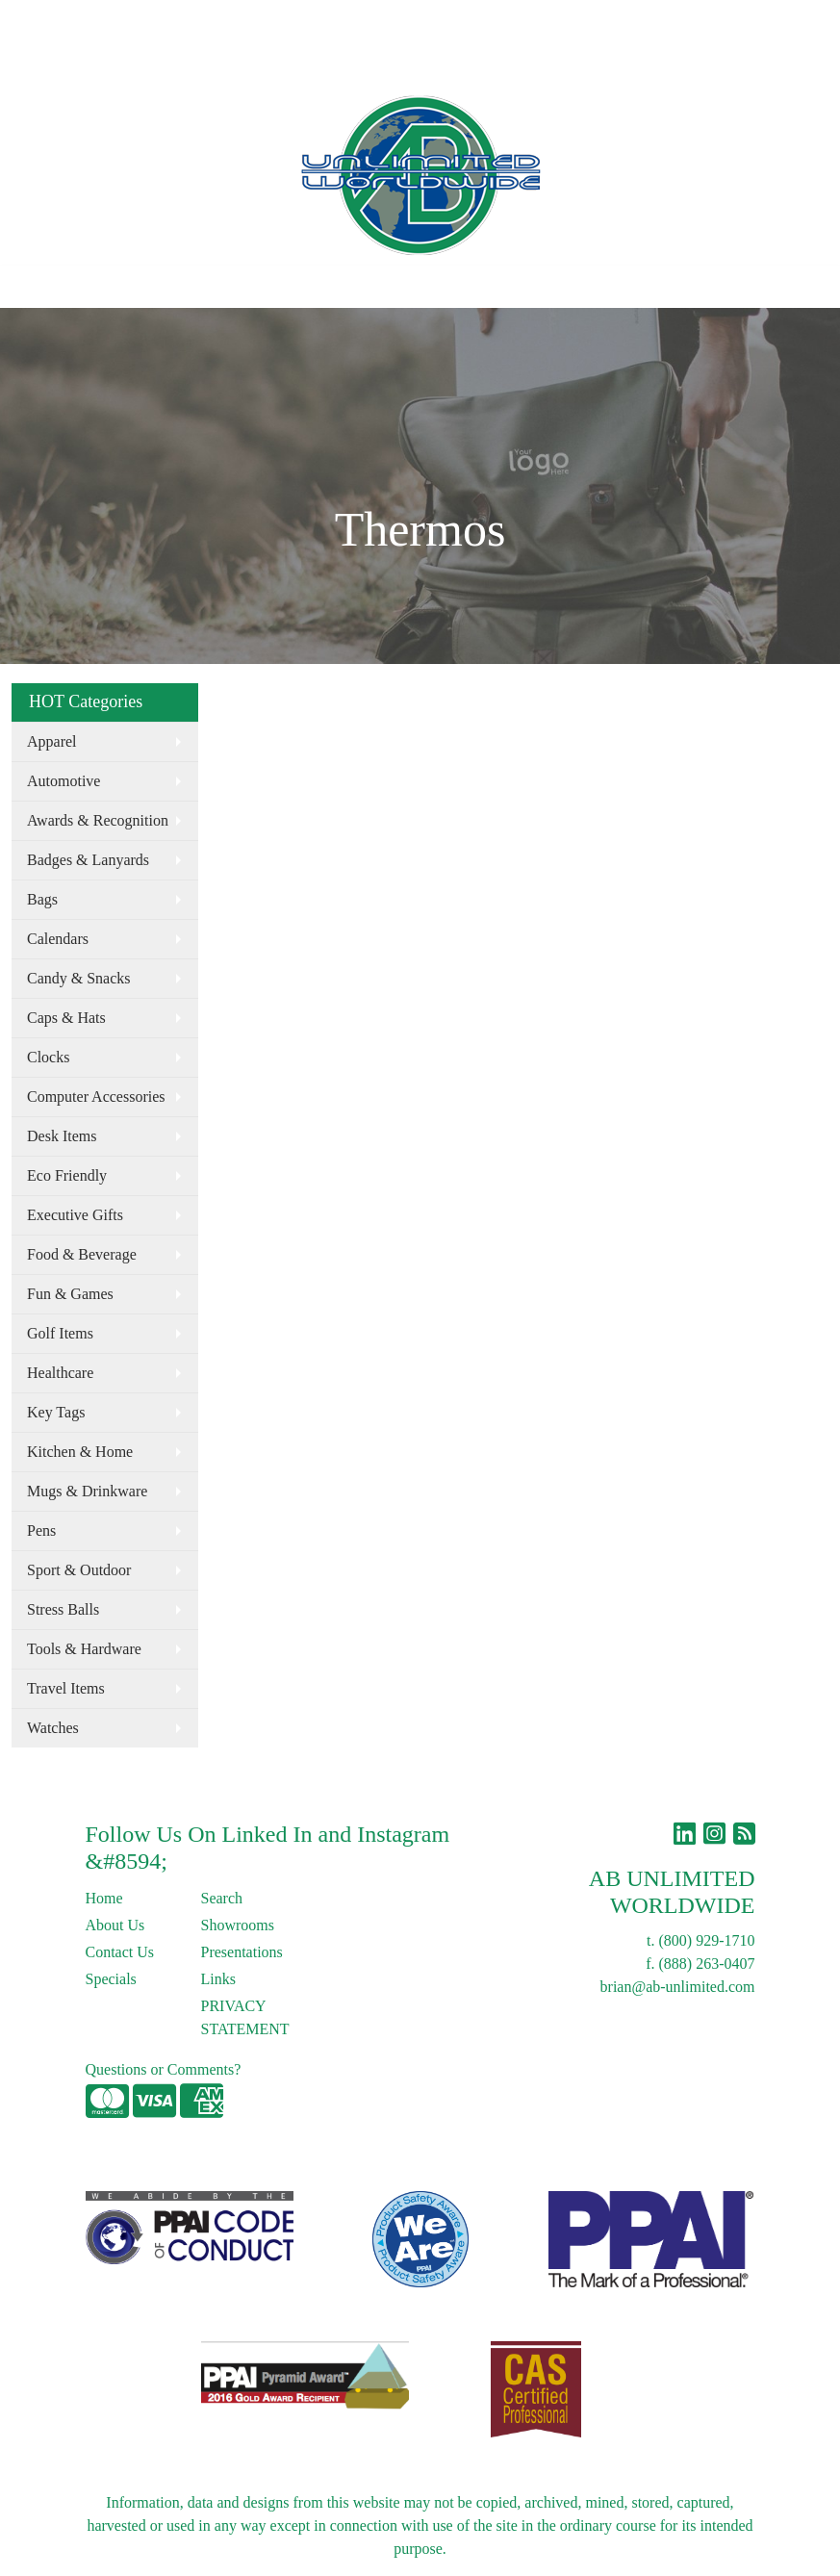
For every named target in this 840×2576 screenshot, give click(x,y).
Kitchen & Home (80, 1451)
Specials (111, 1979)
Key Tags (56, 1412)
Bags (42, 899)
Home (37, 21)
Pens (41, 1530)
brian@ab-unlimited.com (677, 1986)
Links (285, 21)
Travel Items (66, 1688)
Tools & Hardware (84, 1649)
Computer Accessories (96, 1096)
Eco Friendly (67, 1175)
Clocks (48, 1057)
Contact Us (177, 21)
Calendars (58, 939)
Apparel (52, 741)
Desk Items (61, 1136)
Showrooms (237, 1925)
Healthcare (60, 1373)
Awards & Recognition (97, 820)
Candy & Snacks (79, 978)
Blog (239, 21)
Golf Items (60, 1333)
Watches (53, 1728)
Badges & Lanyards (88, 860)
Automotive (63, 781)
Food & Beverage (82, 1254)
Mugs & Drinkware (87, 1491)
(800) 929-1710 (707, 1940)
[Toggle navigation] (30, 286)
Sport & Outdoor (79, 1570)
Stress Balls (63, 1609)
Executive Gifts (75, 1215)
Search (465, 21)
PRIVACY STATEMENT (245, 2017)
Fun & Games (70, 1294)
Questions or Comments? (164, 2069)
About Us (99, 21)
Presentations (242, 1952)
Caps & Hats (66, 1017)
